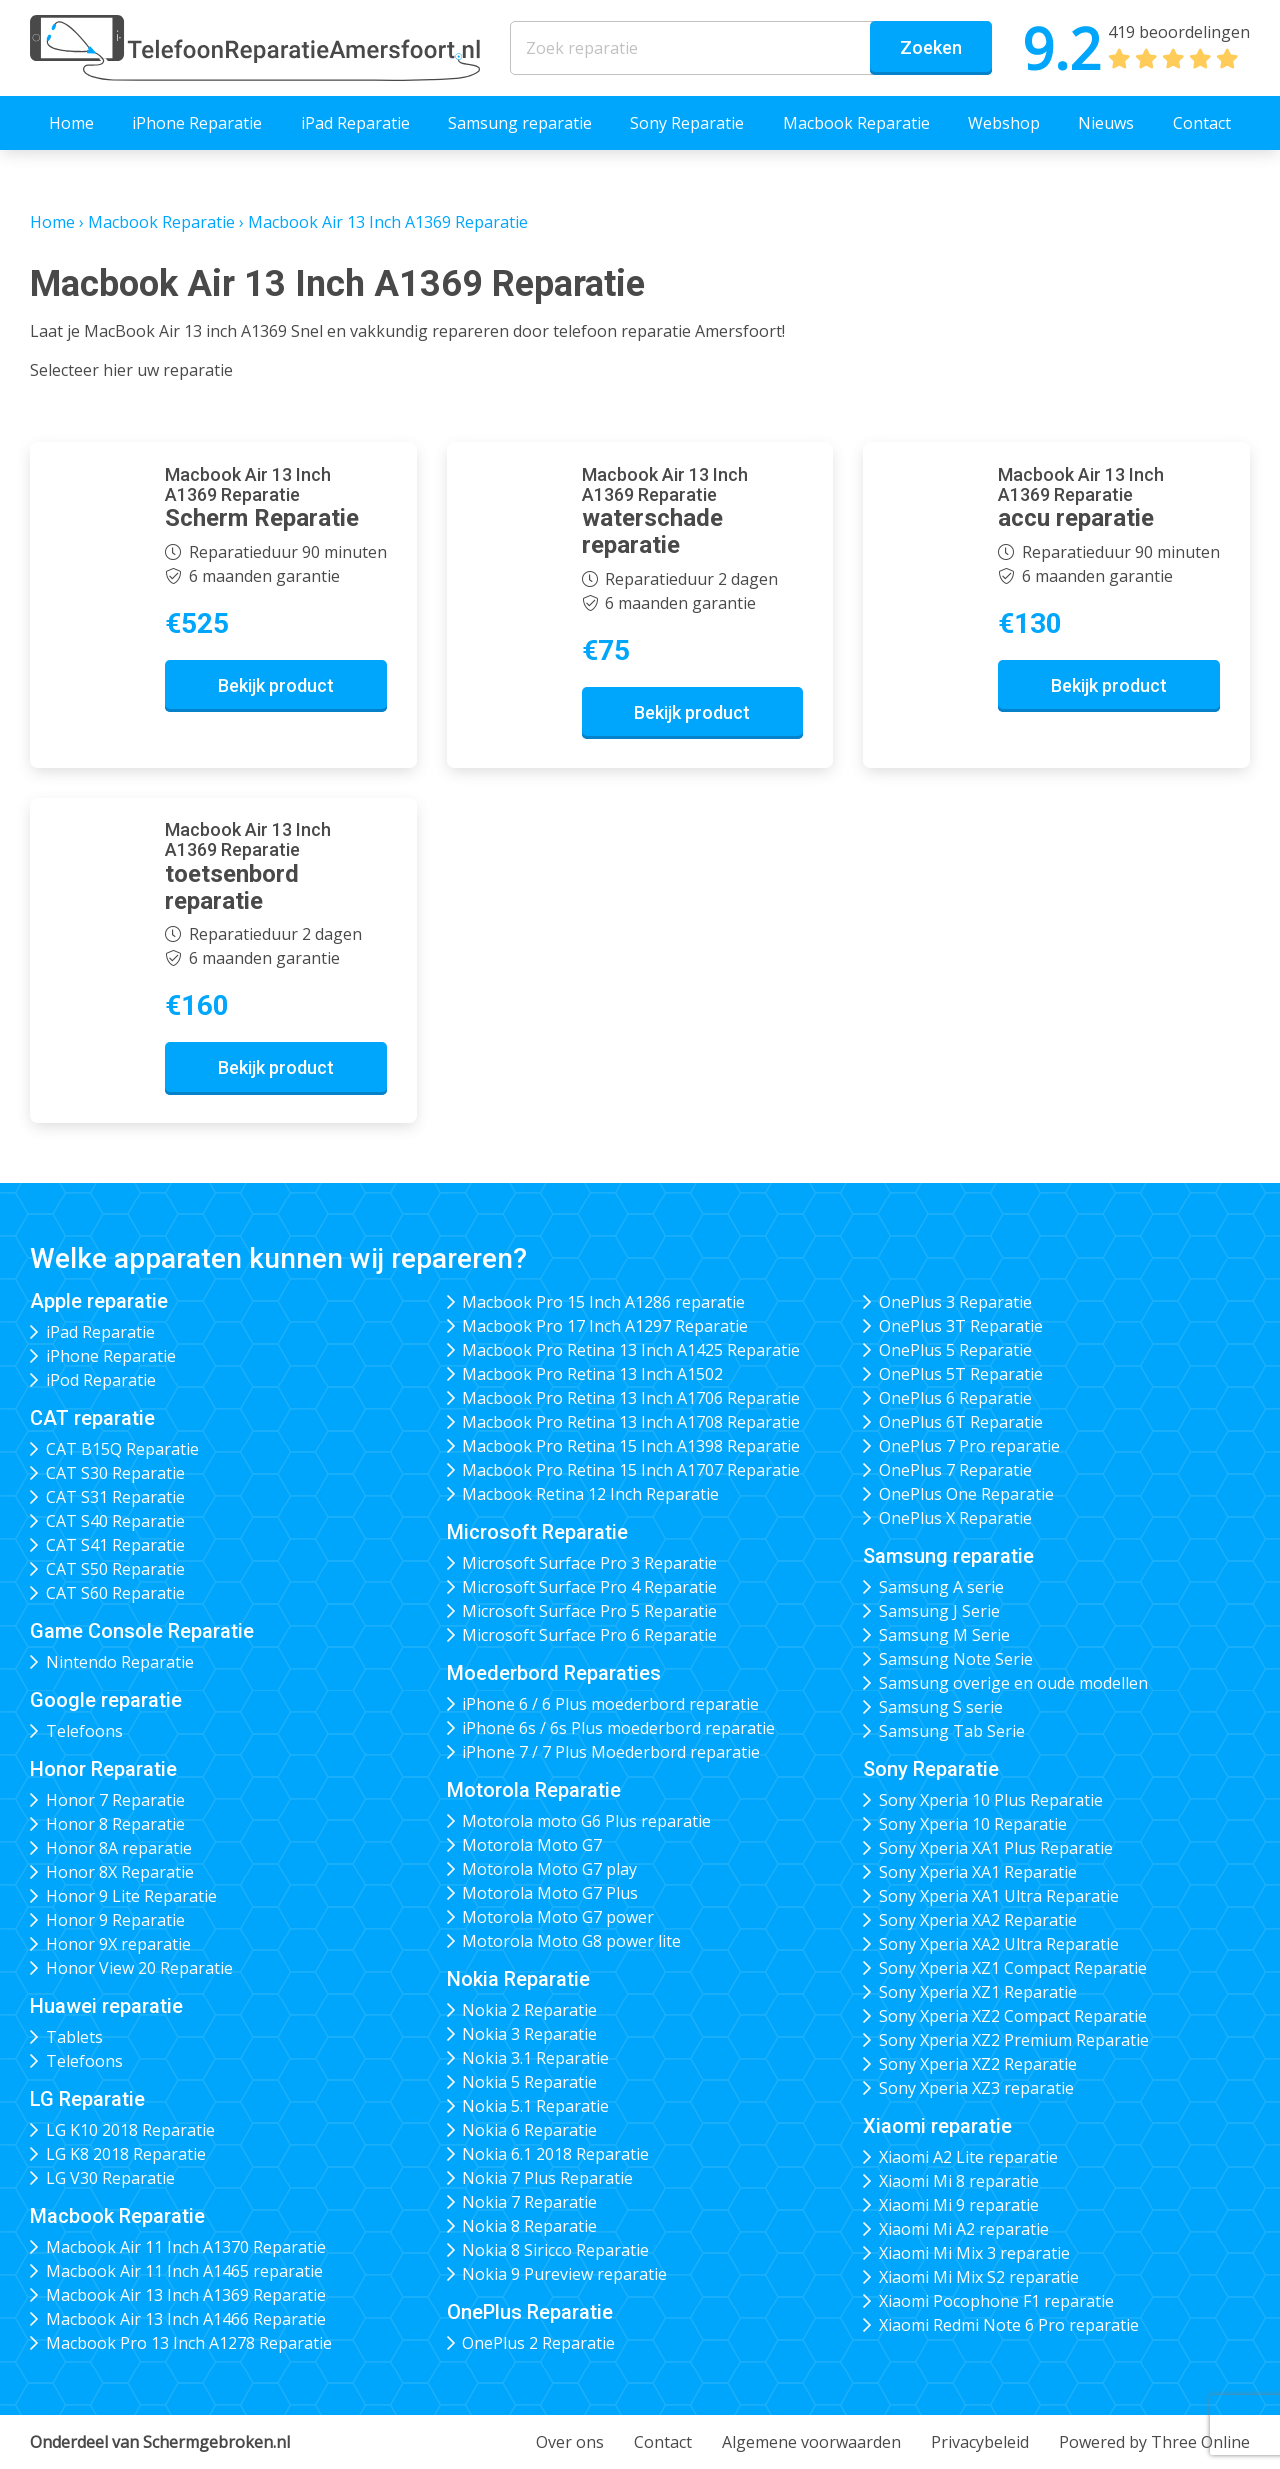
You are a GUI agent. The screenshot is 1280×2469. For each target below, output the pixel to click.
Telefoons (84, 1731)
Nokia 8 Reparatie (529, 2226)
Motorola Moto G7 (532, 1845)
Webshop (1004, 123)
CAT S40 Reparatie (115, 1521)
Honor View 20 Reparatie (139, 1968)
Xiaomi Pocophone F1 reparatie (996, 2301)
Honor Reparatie (103, 1769)
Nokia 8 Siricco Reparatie (555, 2250)
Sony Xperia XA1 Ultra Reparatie (999, 1896)
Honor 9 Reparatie (115, 1920)
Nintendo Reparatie (120, 1662)
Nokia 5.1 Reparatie (535, 2106)
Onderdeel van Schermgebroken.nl (160, 2442)
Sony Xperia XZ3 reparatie (976, 2088)
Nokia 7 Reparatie (529, 2202)
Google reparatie (106, 1700)
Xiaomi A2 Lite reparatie (968, 2157)
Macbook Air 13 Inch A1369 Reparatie (186, 2295)
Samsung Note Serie (956, 1659)
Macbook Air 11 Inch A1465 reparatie (184, 2271)
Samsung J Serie (939, 1611)
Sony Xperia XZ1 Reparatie (978, 1992)
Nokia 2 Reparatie (529, 2010)
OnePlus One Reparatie (966, 1494)
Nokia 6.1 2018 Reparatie (555, 2154)
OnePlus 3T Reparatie (961, 1326)
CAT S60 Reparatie (115, 1593)
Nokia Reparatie (518, 1979)
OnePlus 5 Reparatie (955, 1350)
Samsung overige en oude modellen (1013, 1683)
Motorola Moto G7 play (549, 1869)
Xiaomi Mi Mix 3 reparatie (974, 2253)
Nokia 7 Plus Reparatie (547, 2178)
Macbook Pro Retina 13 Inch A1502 (592, 1374)
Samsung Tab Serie (952, 1731)
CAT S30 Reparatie (115, 1473)
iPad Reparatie (355, 123)
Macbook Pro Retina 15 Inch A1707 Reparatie (631, 1470)
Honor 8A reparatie (119, 1848)
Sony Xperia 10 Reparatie (973, 1824)
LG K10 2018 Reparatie (130, 2130)
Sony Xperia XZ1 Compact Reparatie (1013, 1968)
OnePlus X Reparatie (955, 1518)
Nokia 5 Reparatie (529, 2082)
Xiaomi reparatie (937, 2126)
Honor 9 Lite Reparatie (131, 1896)
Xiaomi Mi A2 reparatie (964, 2229)
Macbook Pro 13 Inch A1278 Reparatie (189, 2343)
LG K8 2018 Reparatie (126, 2154)
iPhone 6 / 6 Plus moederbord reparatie (610, 1704)
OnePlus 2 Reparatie (538, 2343)
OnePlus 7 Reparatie (955, 1470)
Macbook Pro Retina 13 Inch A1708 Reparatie (631, 1422)
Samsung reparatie (520, 123)
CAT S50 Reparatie (115, 1569)
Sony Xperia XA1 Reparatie (978, 1872)
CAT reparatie (92, 1418)
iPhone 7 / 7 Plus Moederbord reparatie (611, 1752)
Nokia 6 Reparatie (529, 2130)
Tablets (74, 2037)
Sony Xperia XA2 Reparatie (978, 1920)
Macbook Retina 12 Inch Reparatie (590, 1494)
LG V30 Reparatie (110, 2178)
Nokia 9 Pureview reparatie (564, 2274)
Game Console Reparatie (142, 1631)
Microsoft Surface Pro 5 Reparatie (589, 1611)
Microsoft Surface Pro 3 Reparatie (589, 1563)
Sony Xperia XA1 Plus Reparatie (996, 1848)
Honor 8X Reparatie (120, 1872)
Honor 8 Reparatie (115, 1824)
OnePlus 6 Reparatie (955, 1398)
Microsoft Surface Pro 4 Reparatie (589, 1587)
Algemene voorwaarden (811, 2442)
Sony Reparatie (687, 123)
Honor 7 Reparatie (115, 1800)
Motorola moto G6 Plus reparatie (586, 1821)
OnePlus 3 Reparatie (955, 1302)
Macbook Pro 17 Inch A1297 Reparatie (605, 1326)
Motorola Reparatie (534, 1790)
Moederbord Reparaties (554, 1673)
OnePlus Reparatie (530, 2312)
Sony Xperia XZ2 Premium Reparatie (1014, 2040)
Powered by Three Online (1154, 2442)
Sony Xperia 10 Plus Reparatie (991, 1800)
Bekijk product (276, 685)
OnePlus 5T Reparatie (961, 1374)
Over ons (570, 2442)
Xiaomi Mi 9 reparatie (959, 2205)
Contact (1202, 123)
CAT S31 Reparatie (115, 1497)
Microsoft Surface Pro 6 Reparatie (589, 1635)
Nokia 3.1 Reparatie (535, 2058)
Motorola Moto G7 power (558, 1917)
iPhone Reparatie (197, 123)
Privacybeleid (980, 2442)
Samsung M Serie (944, 1635)
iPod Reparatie (101, 1380)
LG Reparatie (87, 2099)
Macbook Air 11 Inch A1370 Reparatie (186, 2247)
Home (71, 123)
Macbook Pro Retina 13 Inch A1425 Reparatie (631, 1350)
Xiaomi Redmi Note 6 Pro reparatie (1009, 2325)
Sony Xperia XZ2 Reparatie (978, 2064)
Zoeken (931, 47)
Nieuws (1106, 123)
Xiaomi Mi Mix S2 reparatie (979, 2277)
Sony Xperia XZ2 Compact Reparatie (1013, 2016)
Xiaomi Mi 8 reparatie (959, 2181)
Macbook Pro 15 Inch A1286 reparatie (603, 1302)
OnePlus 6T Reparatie (961, 1422)
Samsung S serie (941, 1707)
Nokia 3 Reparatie (529, 2034)
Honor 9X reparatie (118, 1944)
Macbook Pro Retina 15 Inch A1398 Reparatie (631, 1446)
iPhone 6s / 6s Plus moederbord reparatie (618, 1728)
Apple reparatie (99, 1301)
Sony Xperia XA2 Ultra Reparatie (999, 1944)
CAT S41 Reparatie (115, 1545)
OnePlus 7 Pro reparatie (969, 1446)
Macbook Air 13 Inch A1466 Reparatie (186, 2319)
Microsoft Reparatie (537, 1532)
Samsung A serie (941, 1587)
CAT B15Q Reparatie (122, 1449)
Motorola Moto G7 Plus (550, 1893)
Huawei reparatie (106, 2006)
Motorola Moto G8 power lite (571, 1941)
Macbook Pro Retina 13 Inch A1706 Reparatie (631, 1398)
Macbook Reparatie (856, 123)
